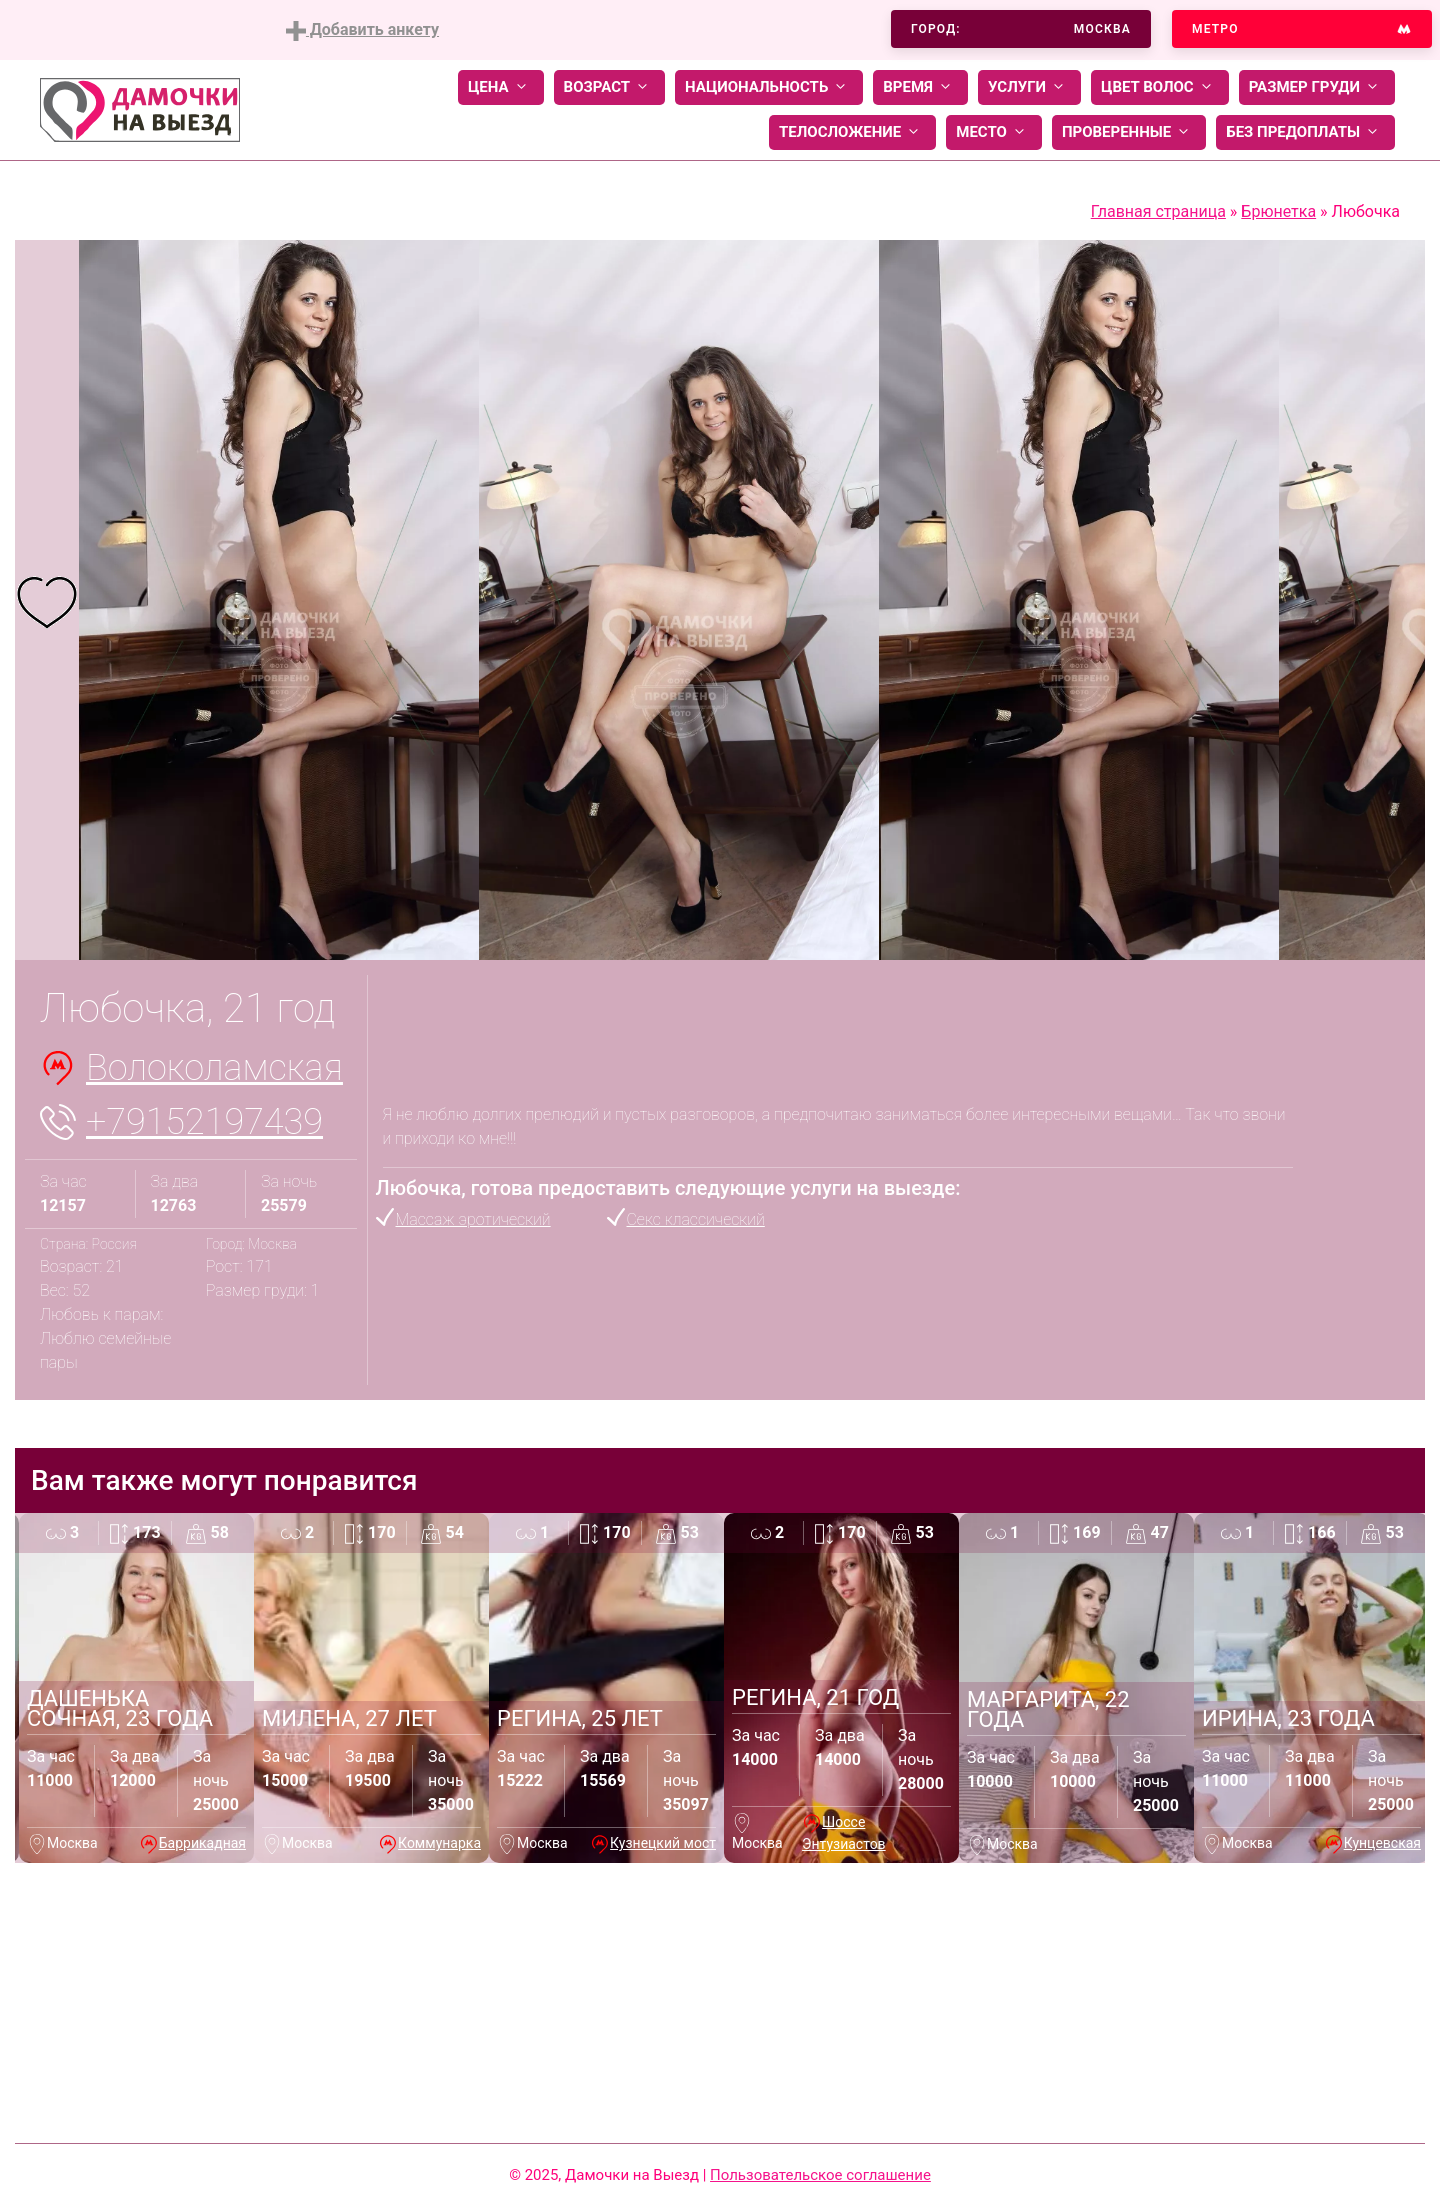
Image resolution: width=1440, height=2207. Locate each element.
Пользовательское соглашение (820, 2175)
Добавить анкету (362, 30)
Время (920, 87)
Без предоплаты (1305, 132)
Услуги (1029, 87)
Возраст (609, 87)
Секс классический (696, 1219)
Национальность (769, 87)
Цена (501, 87)
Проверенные (1129, 132)
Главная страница (1158, 211)
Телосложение (852, 132)
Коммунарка (439, 1843)
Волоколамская (214, 1068)
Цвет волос (1160, 87)
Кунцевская (1382, 1843)
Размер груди (1317, 87)
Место (994, 132)
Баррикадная (202, 1843)
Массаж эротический (473, 1219)
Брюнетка (1278, 211)
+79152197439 (204, 1122)
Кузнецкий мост (663, 1843)
